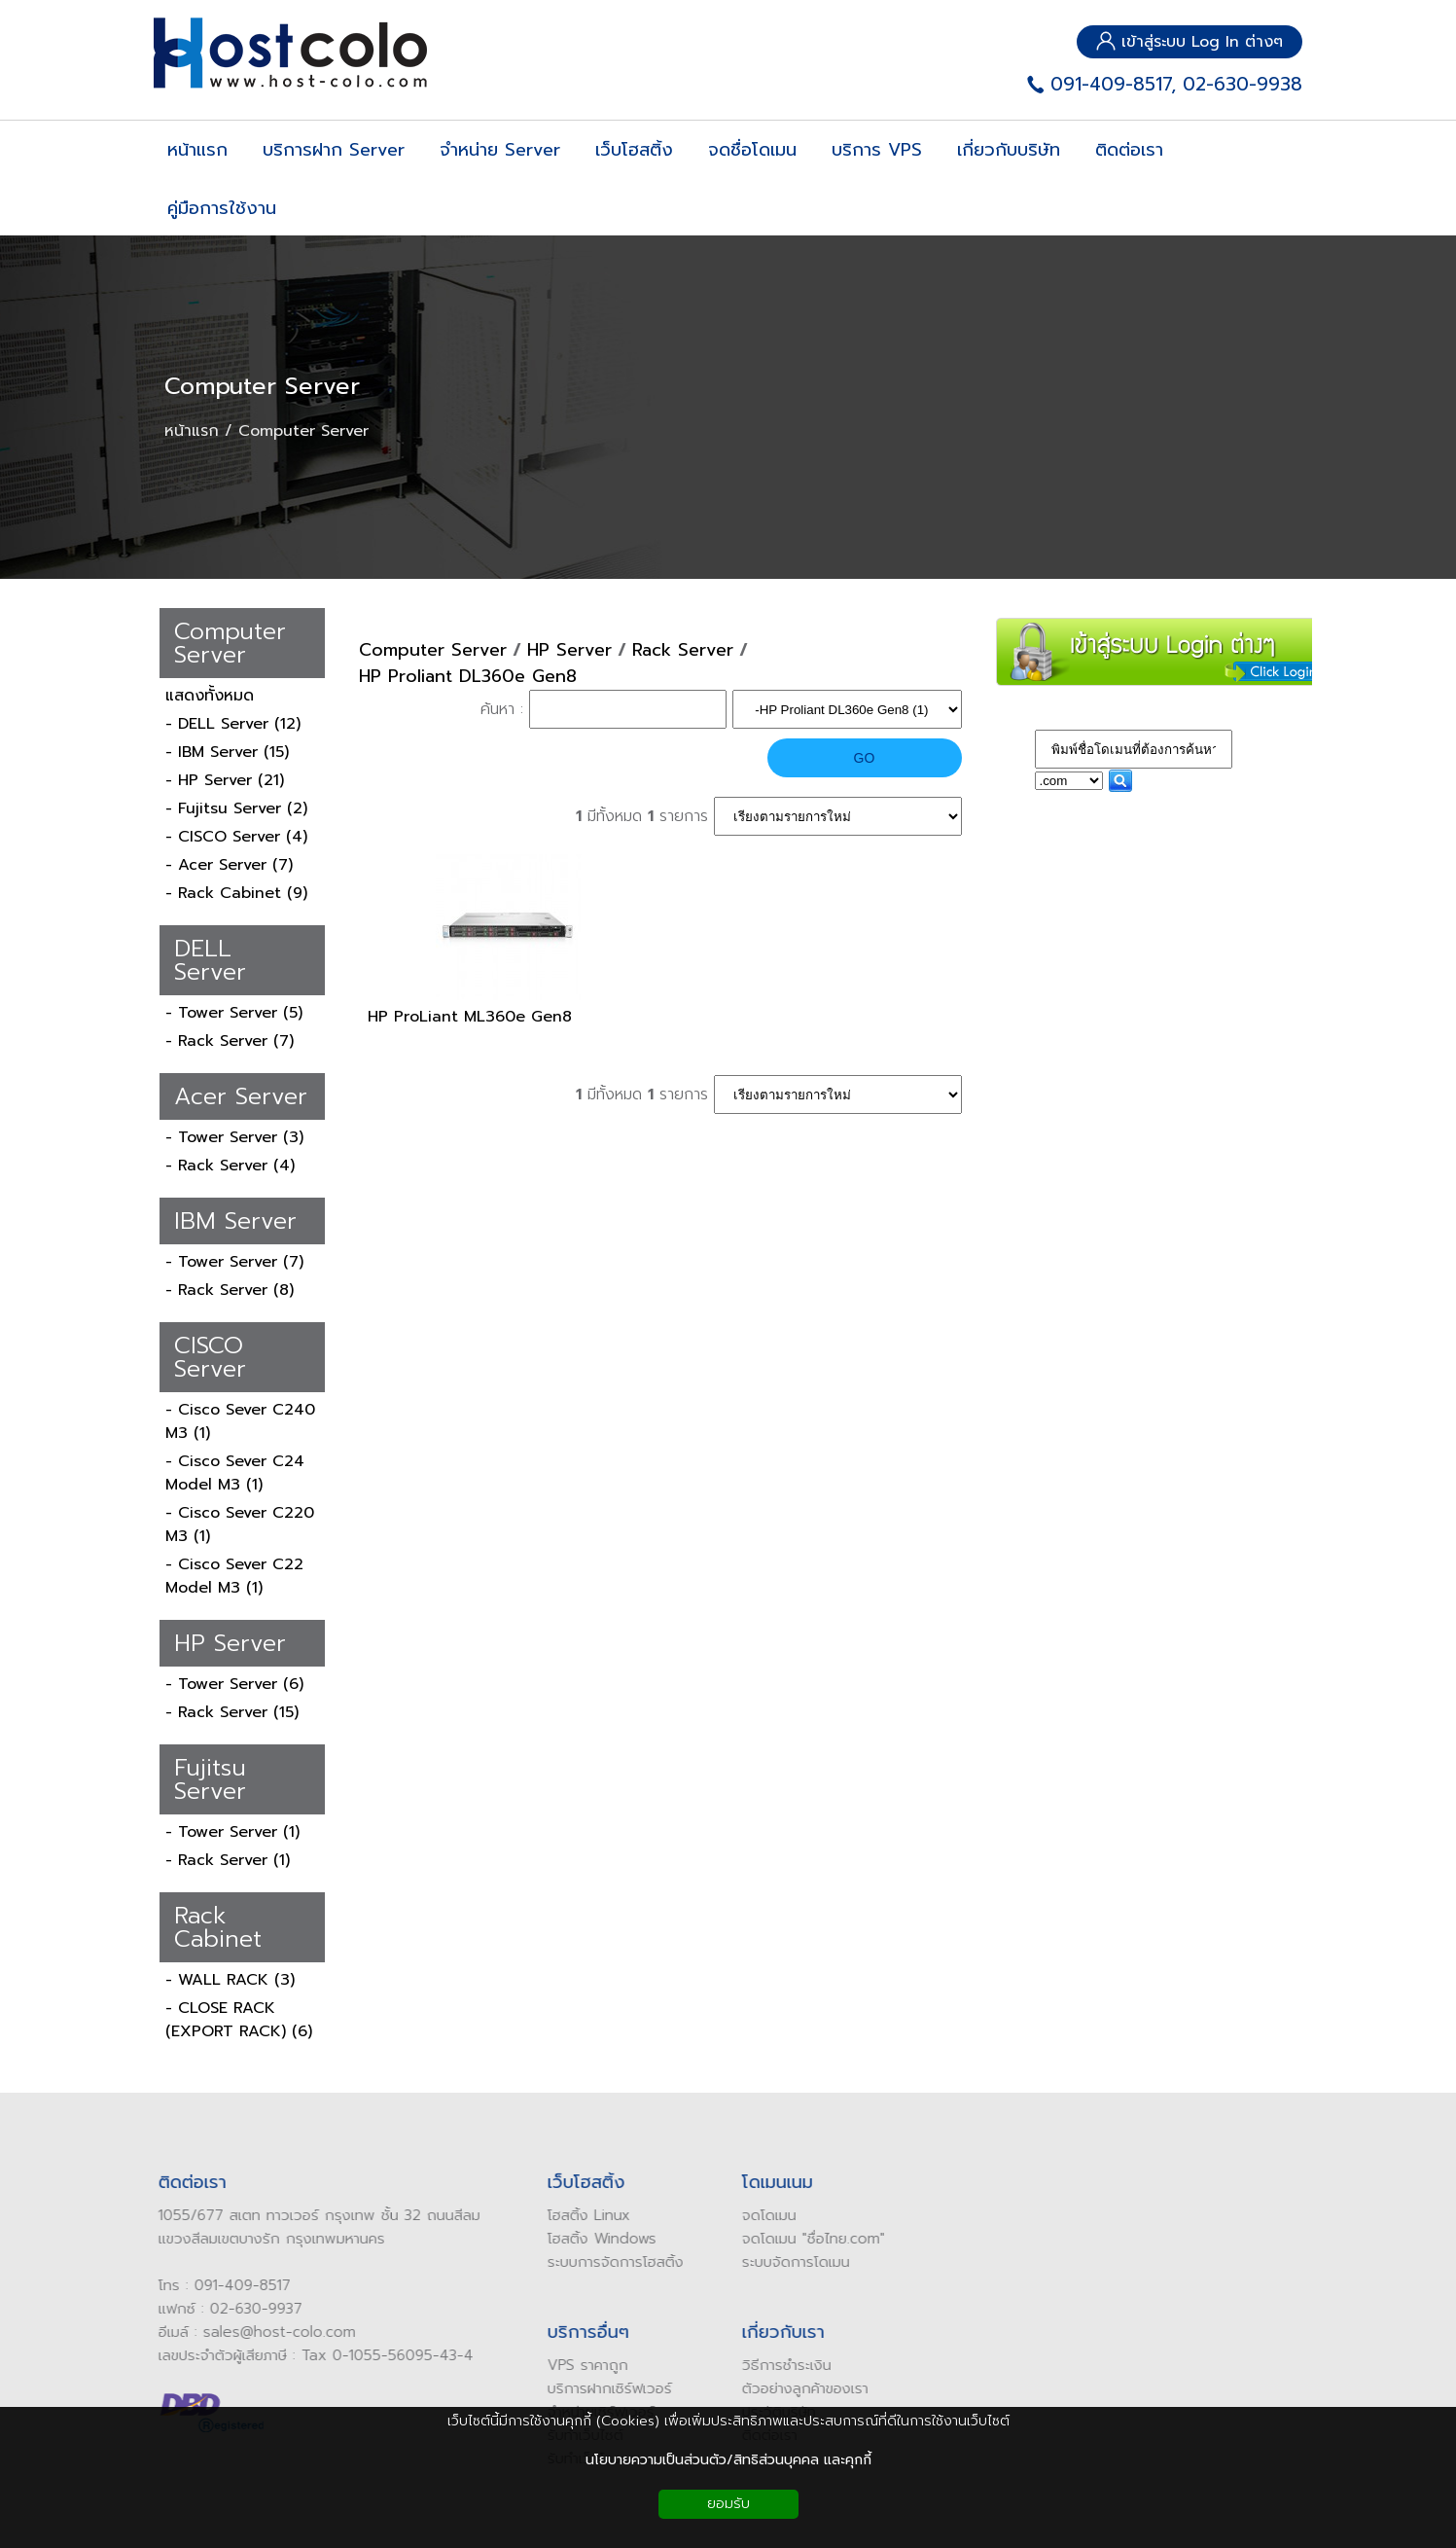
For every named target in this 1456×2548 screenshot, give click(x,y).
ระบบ (747, 2262)
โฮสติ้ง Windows (592, 2238)
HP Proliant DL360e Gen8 (468, 677)
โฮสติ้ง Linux (579, 2215)
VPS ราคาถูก (578, 2365)
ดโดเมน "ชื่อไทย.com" (808, 2238)
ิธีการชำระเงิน (781, 2365)
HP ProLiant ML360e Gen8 (470, 1016)
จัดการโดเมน (801, 2262)
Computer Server (262, 386)
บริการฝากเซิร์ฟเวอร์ (600, 2388)
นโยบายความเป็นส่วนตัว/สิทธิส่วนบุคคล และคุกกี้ (728, 2460)
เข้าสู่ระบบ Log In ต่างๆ (1189, 42)
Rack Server (682, 650)
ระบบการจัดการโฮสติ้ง (606, 2262)
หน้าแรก (191, 431)
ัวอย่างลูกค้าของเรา (800, 2388)
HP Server (569, 650)
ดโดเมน (764, 2215)
